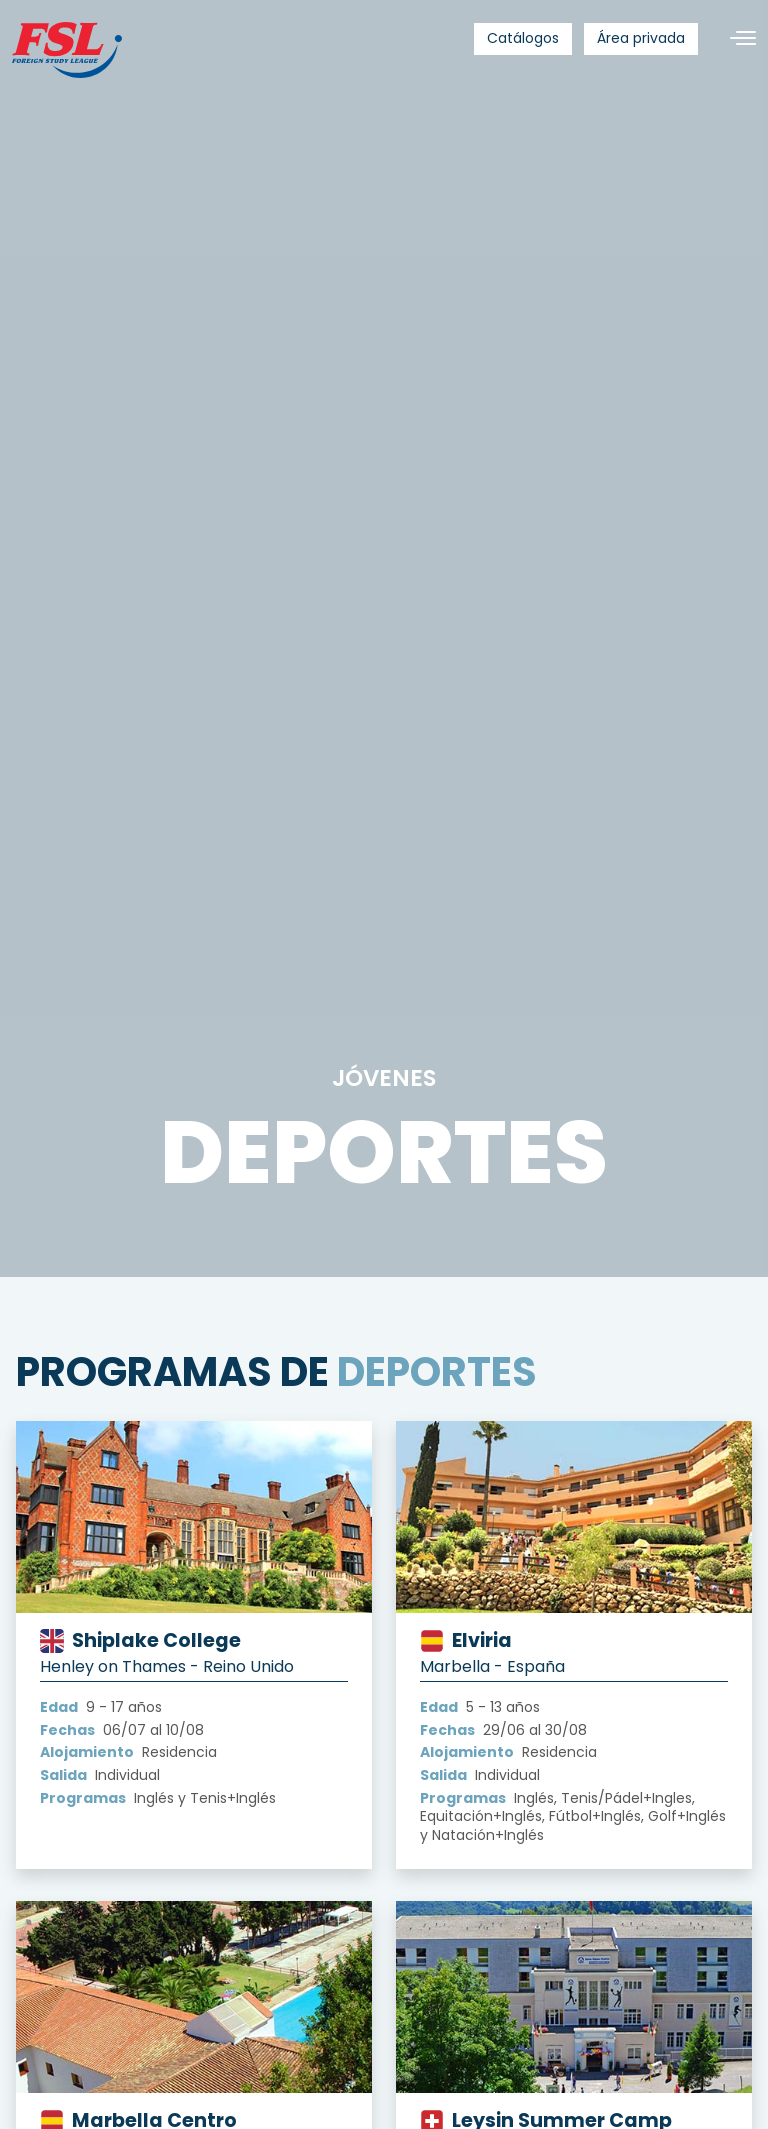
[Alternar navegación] (735, 38)
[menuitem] (523, 39)
